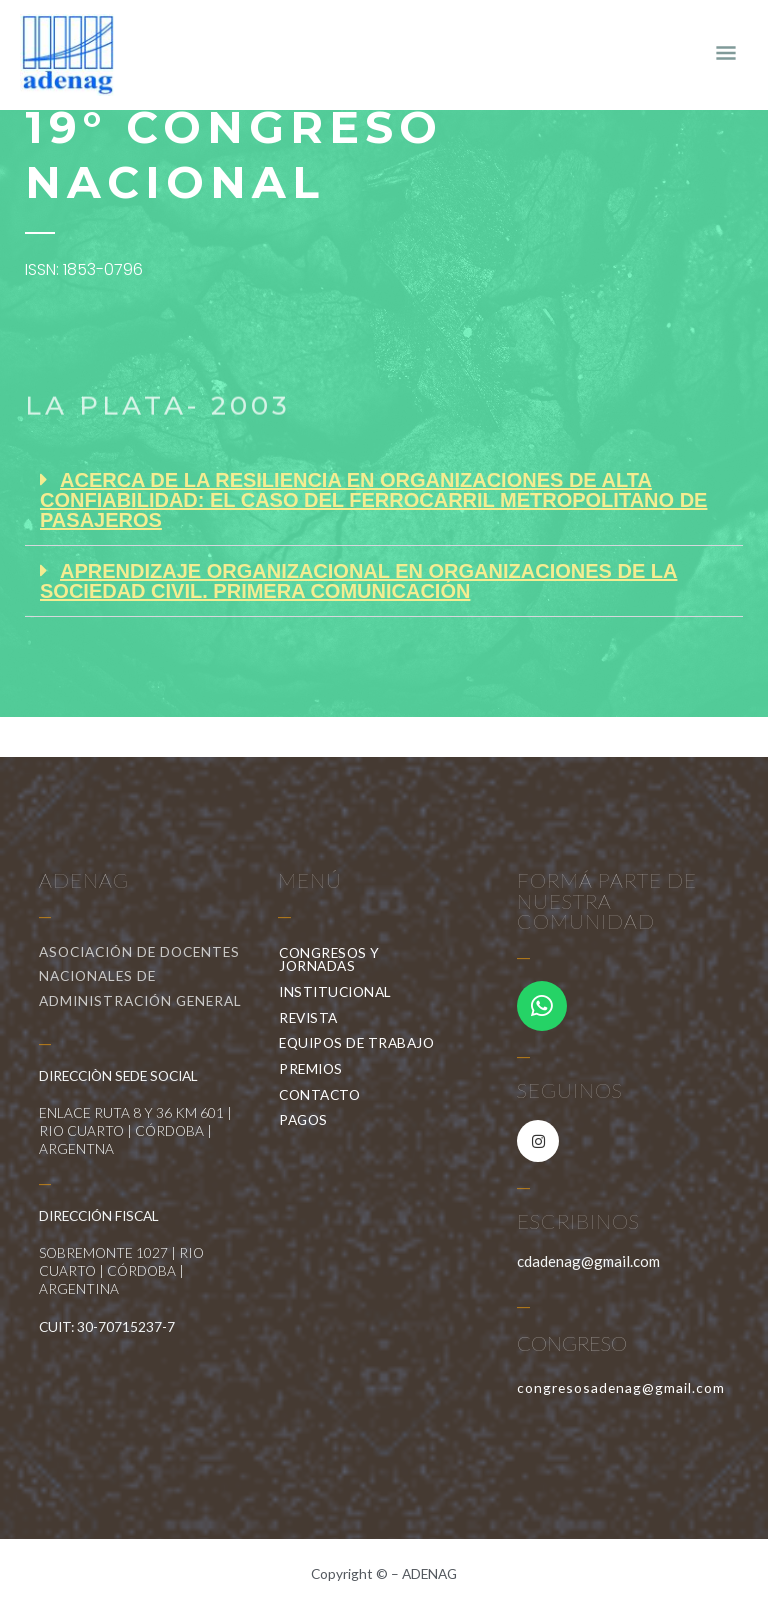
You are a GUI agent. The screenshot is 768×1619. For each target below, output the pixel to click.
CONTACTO (319, 1094)
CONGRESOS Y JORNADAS (363, 959)
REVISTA (313, 1018)
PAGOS (303, 1119)
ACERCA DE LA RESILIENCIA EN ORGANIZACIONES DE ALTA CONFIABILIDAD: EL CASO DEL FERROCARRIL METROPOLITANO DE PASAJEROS (373, 500)
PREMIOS (316, 1069)
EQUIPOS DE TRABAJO (361, 1043)
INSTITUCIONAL (340, 992)
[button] (384, 500)
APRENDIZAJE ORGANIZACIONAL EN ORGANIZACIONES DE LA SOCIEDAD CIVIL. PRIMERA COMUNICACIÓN (358, 581)
